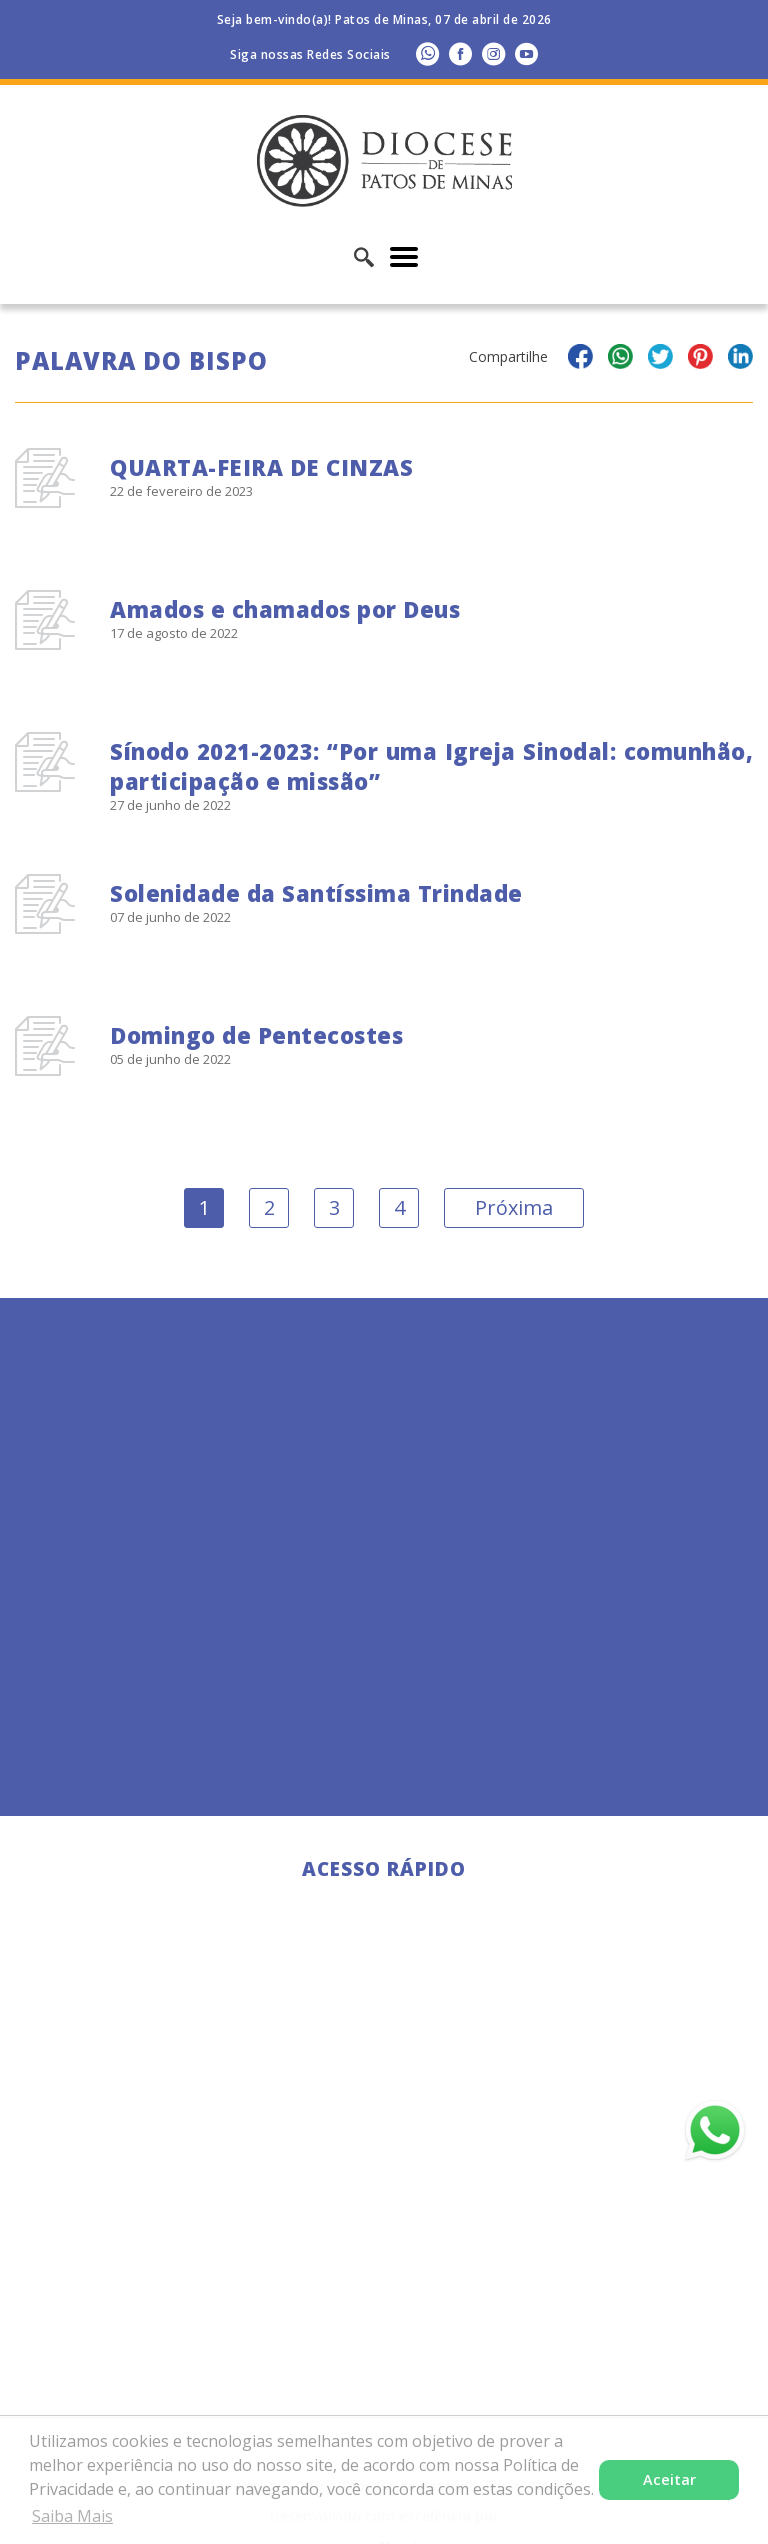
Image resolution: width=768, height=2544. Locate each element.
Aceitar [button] (669, 2479)
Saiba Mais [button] (72, 2516)
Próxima (514, 1207)
